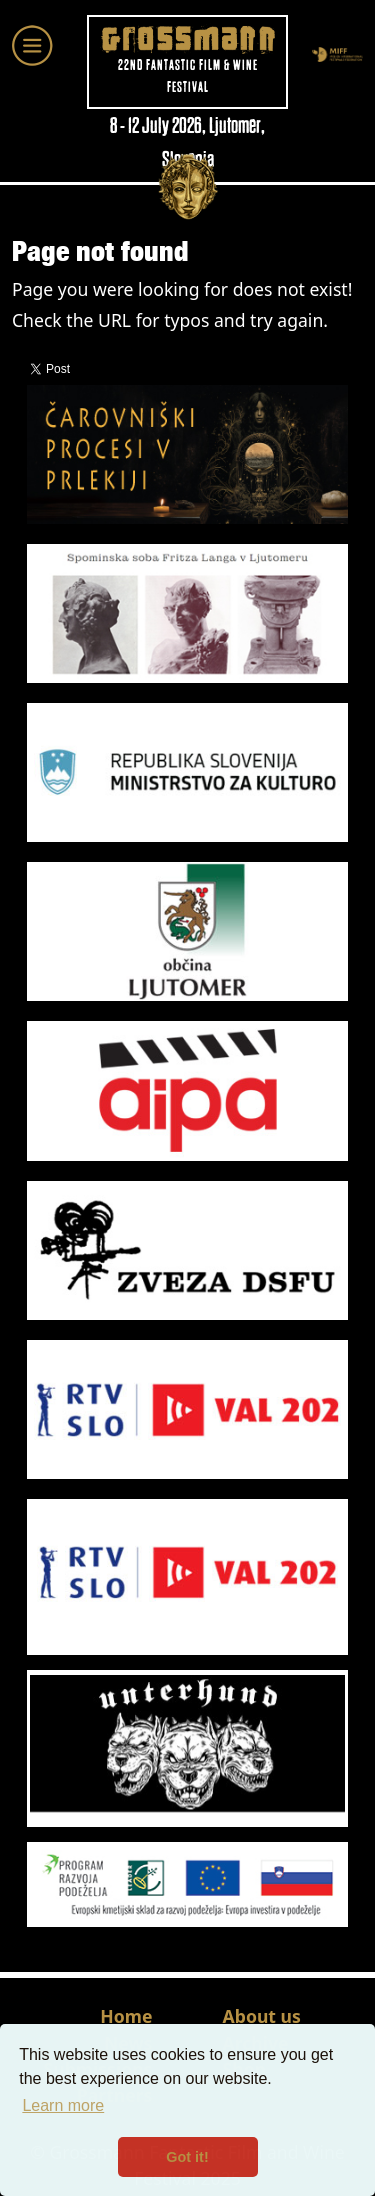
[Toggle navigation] (32, 45)
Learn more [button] (63, 2105)
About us (262, 2016)
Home (126, 2016)
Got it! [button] (187, 2157)
